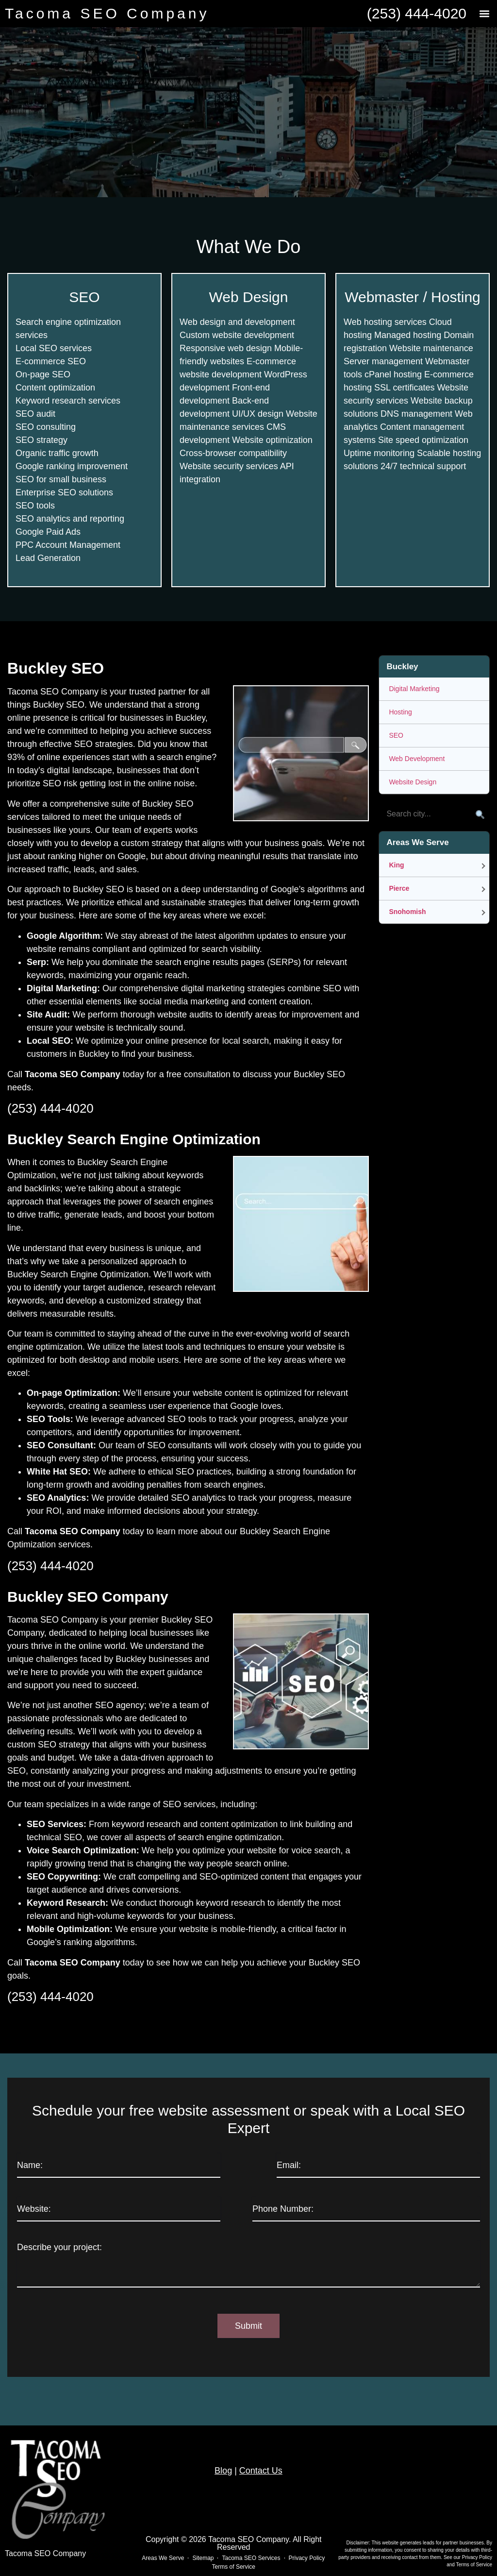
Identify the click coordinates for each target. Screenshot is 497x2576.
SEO (396, 735)
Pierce (399, 888)
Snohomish (407, 911)
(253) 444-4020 (416, 13)
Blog (223, 2470)
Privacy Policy (477, 2557)
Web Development (417, 759)
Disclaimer (357, 2542)
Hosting (400, 712)
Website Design (412, 782)
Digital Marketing (414, 689)
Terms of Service (474, 2564)
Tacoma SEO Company (107, 13)
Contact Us (260, 2470)
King (396, 865)
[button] (484, 14)
